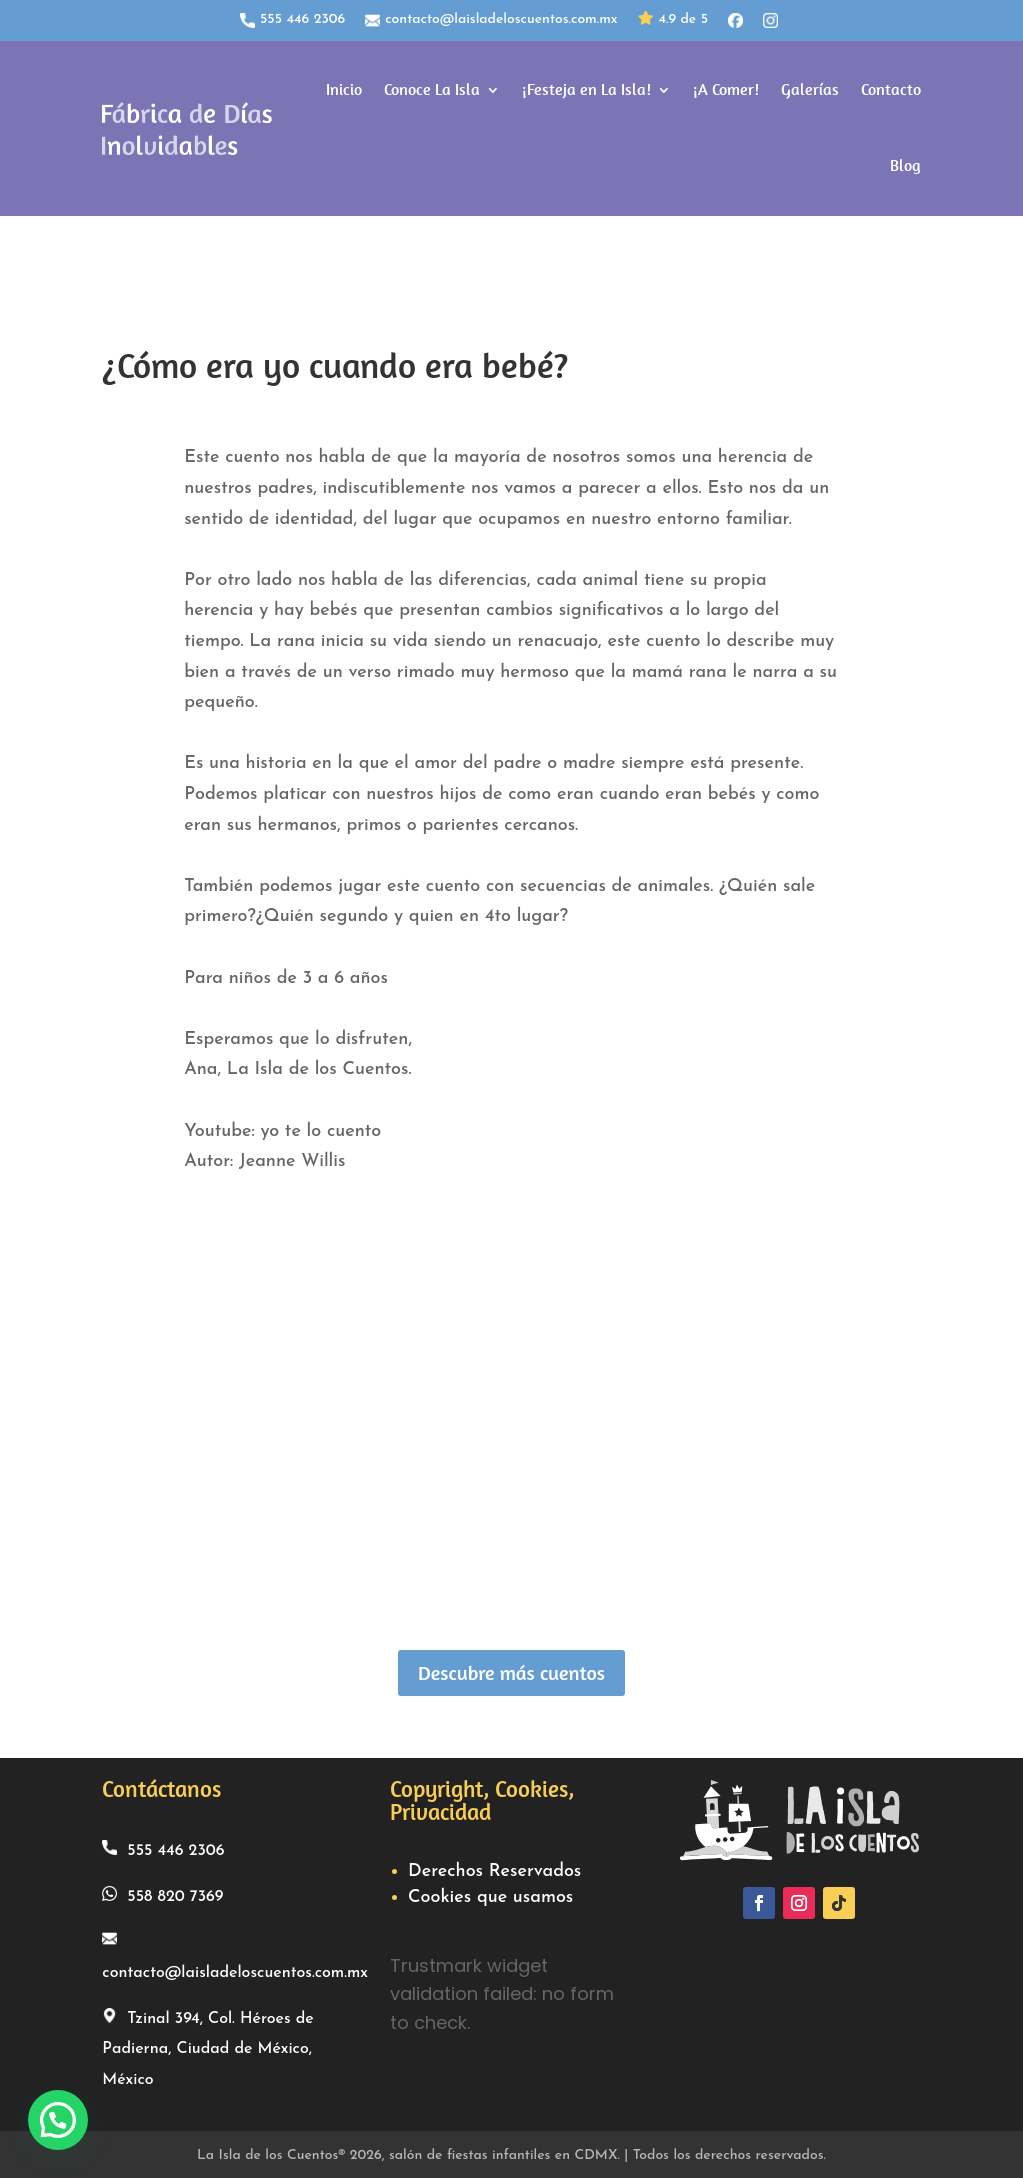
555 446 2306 (292, 20)
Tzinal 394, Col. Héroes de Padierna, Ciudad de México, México (207, 2044)
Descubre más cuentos (511, 1669)
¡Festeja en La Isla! (586, 88)
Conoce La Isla (432, 88)
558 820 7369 (162, 1891)
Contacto (891, 88)
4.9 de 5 (673, 20)
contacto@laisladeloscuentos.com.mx (491, 20)
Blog (905, 164)
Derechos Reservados (494, 1868)
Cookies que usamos (490, 1894)
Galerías (810, 88)
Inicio (344, 88)
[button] (58, 2120)
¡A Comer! (726, 88)
